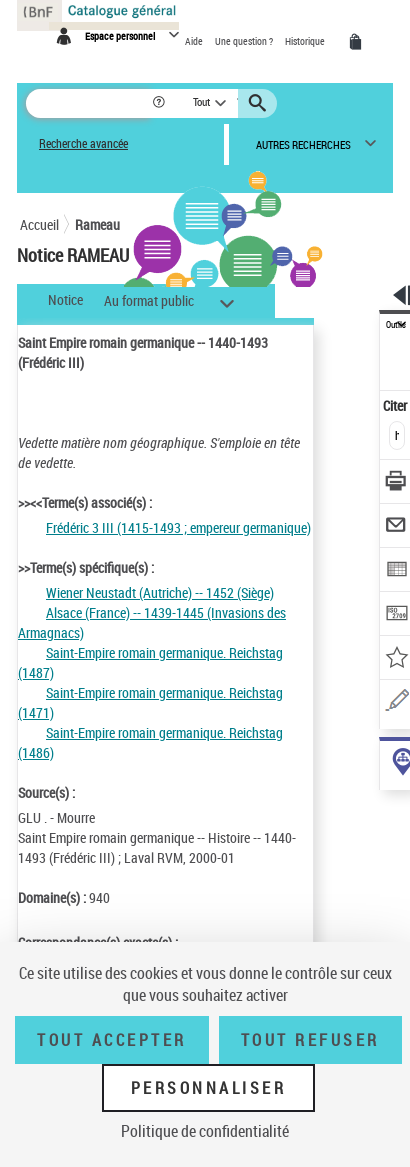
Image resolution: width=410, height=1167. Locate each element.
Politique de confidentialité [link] (205, 1131)
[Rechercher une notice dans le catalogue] (88, 103)
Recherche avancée (83, 143)
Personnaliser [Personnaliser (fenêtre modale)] (209, 1088)
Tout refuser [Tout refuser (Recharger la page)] (310, 1040)
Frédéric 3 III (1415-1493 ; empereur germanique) (178, 527)
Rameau (97, 224)
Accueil (39, 224)
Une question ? (245, 41)
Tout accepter (112, 1040)
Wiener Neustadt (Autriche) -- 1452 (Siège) (160, 592)
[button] (160, 103)
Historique (306, 41)
